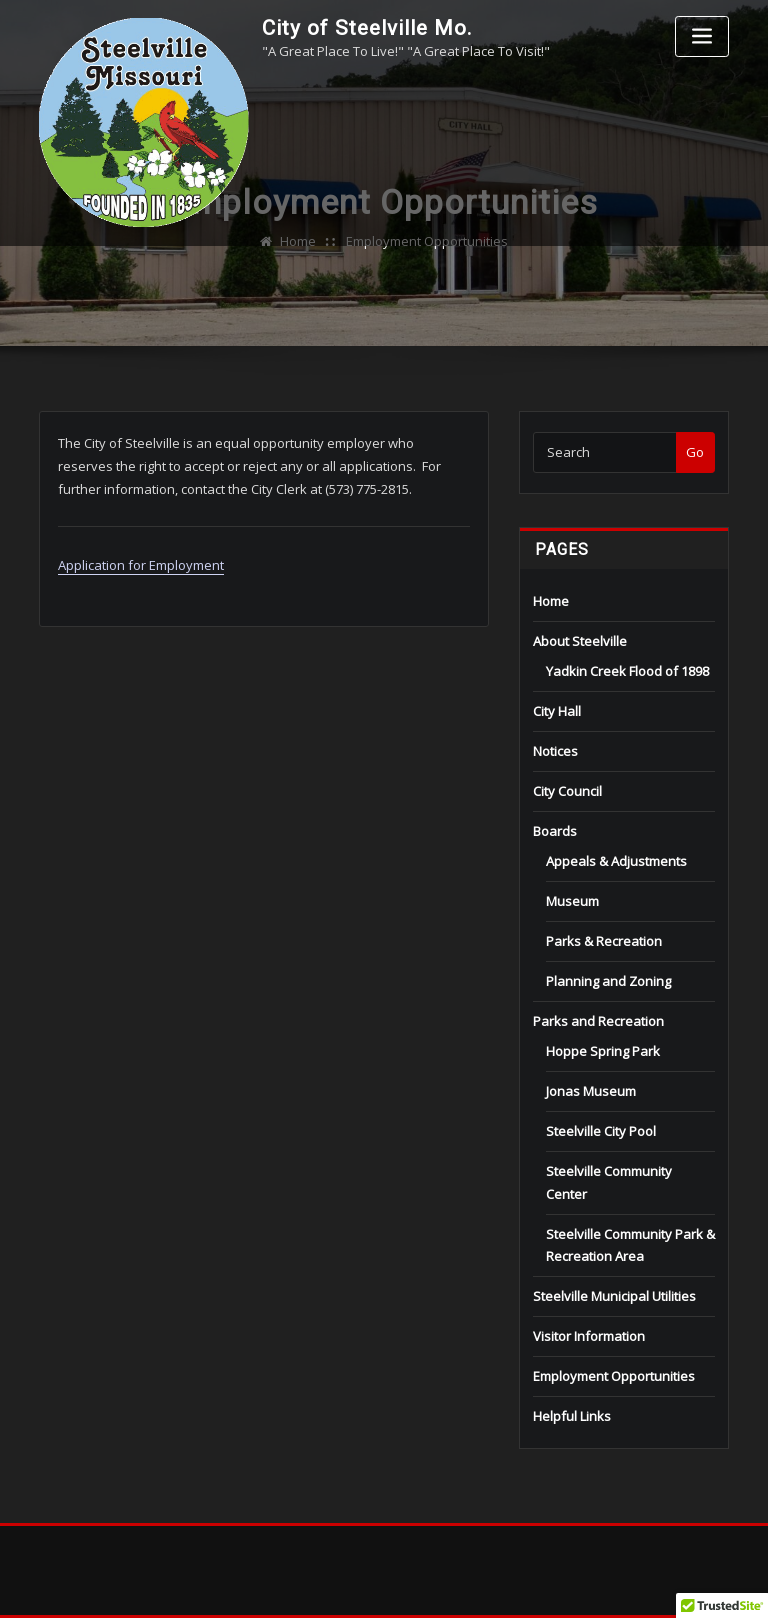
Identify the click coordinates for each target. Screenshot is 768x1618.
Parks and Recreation (598, 1021)
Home (551, 601)
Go (695, 452)
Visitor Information (589, 1336)
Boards (555, 831)
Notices (555, 751)
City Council (567, 791)
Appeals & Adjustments (616, 861)
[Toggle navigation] (702, 36)
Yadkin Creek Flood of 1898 (627, 671)
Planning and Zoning (608, 981)
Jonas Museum (591, 1091)
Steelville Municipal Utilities (614, 1296)
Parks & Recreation (604, 941)
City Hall (557, 711)
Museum (572, 901)
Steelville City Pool (601, 1131)
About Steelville (580, 641)
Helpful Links (572, 1416)
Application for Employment (141, 565)
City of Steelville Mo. (367, 28)
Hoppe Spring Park (603, 1051)
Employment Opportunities (614, 1376)
